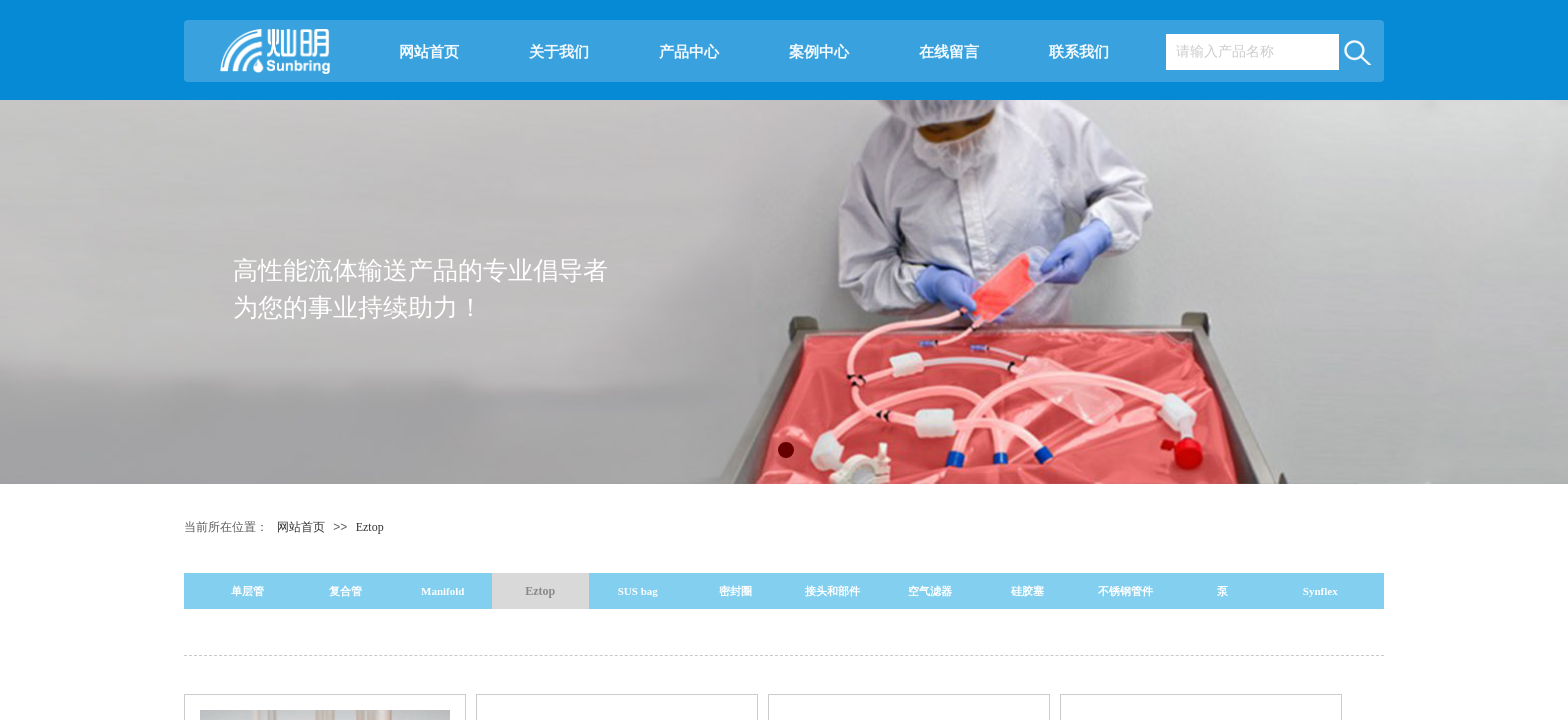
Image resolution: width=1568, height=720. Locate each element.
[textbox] (1252, 52)
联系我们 (1079, 52)
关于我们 (559, 52)
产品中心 (689, 52)
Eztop (370, 527)
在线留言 (949, 52)
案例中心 (819, 52)
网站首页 (429, 52)
